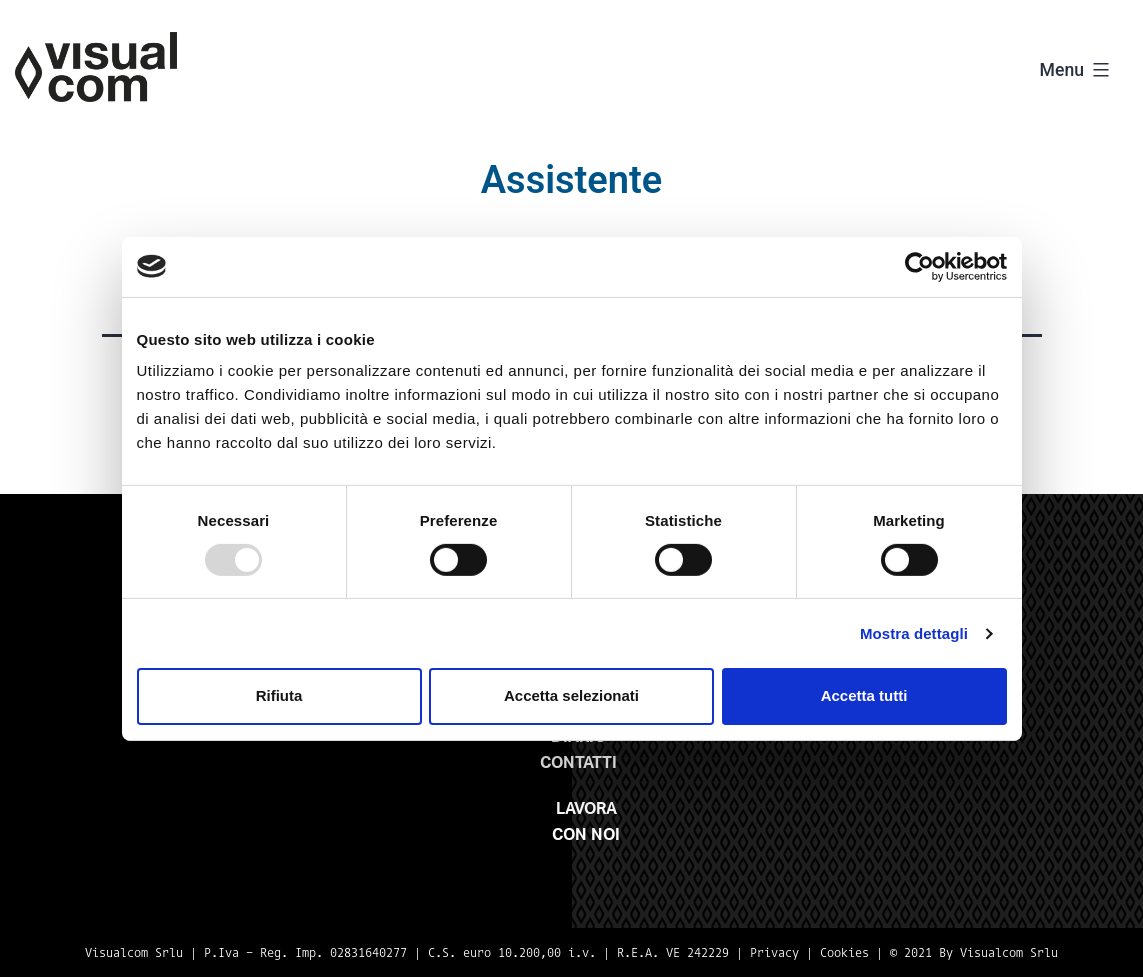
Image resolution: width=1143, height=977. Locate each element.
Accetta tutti (864, 695)
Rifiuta (279, 695)
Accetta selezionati (571, 695)
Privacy (774, 952)
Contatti (578, 763)
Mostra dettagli (914, 633)
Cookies (844, 952)
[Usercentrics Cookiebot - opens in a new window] (919, 266)
